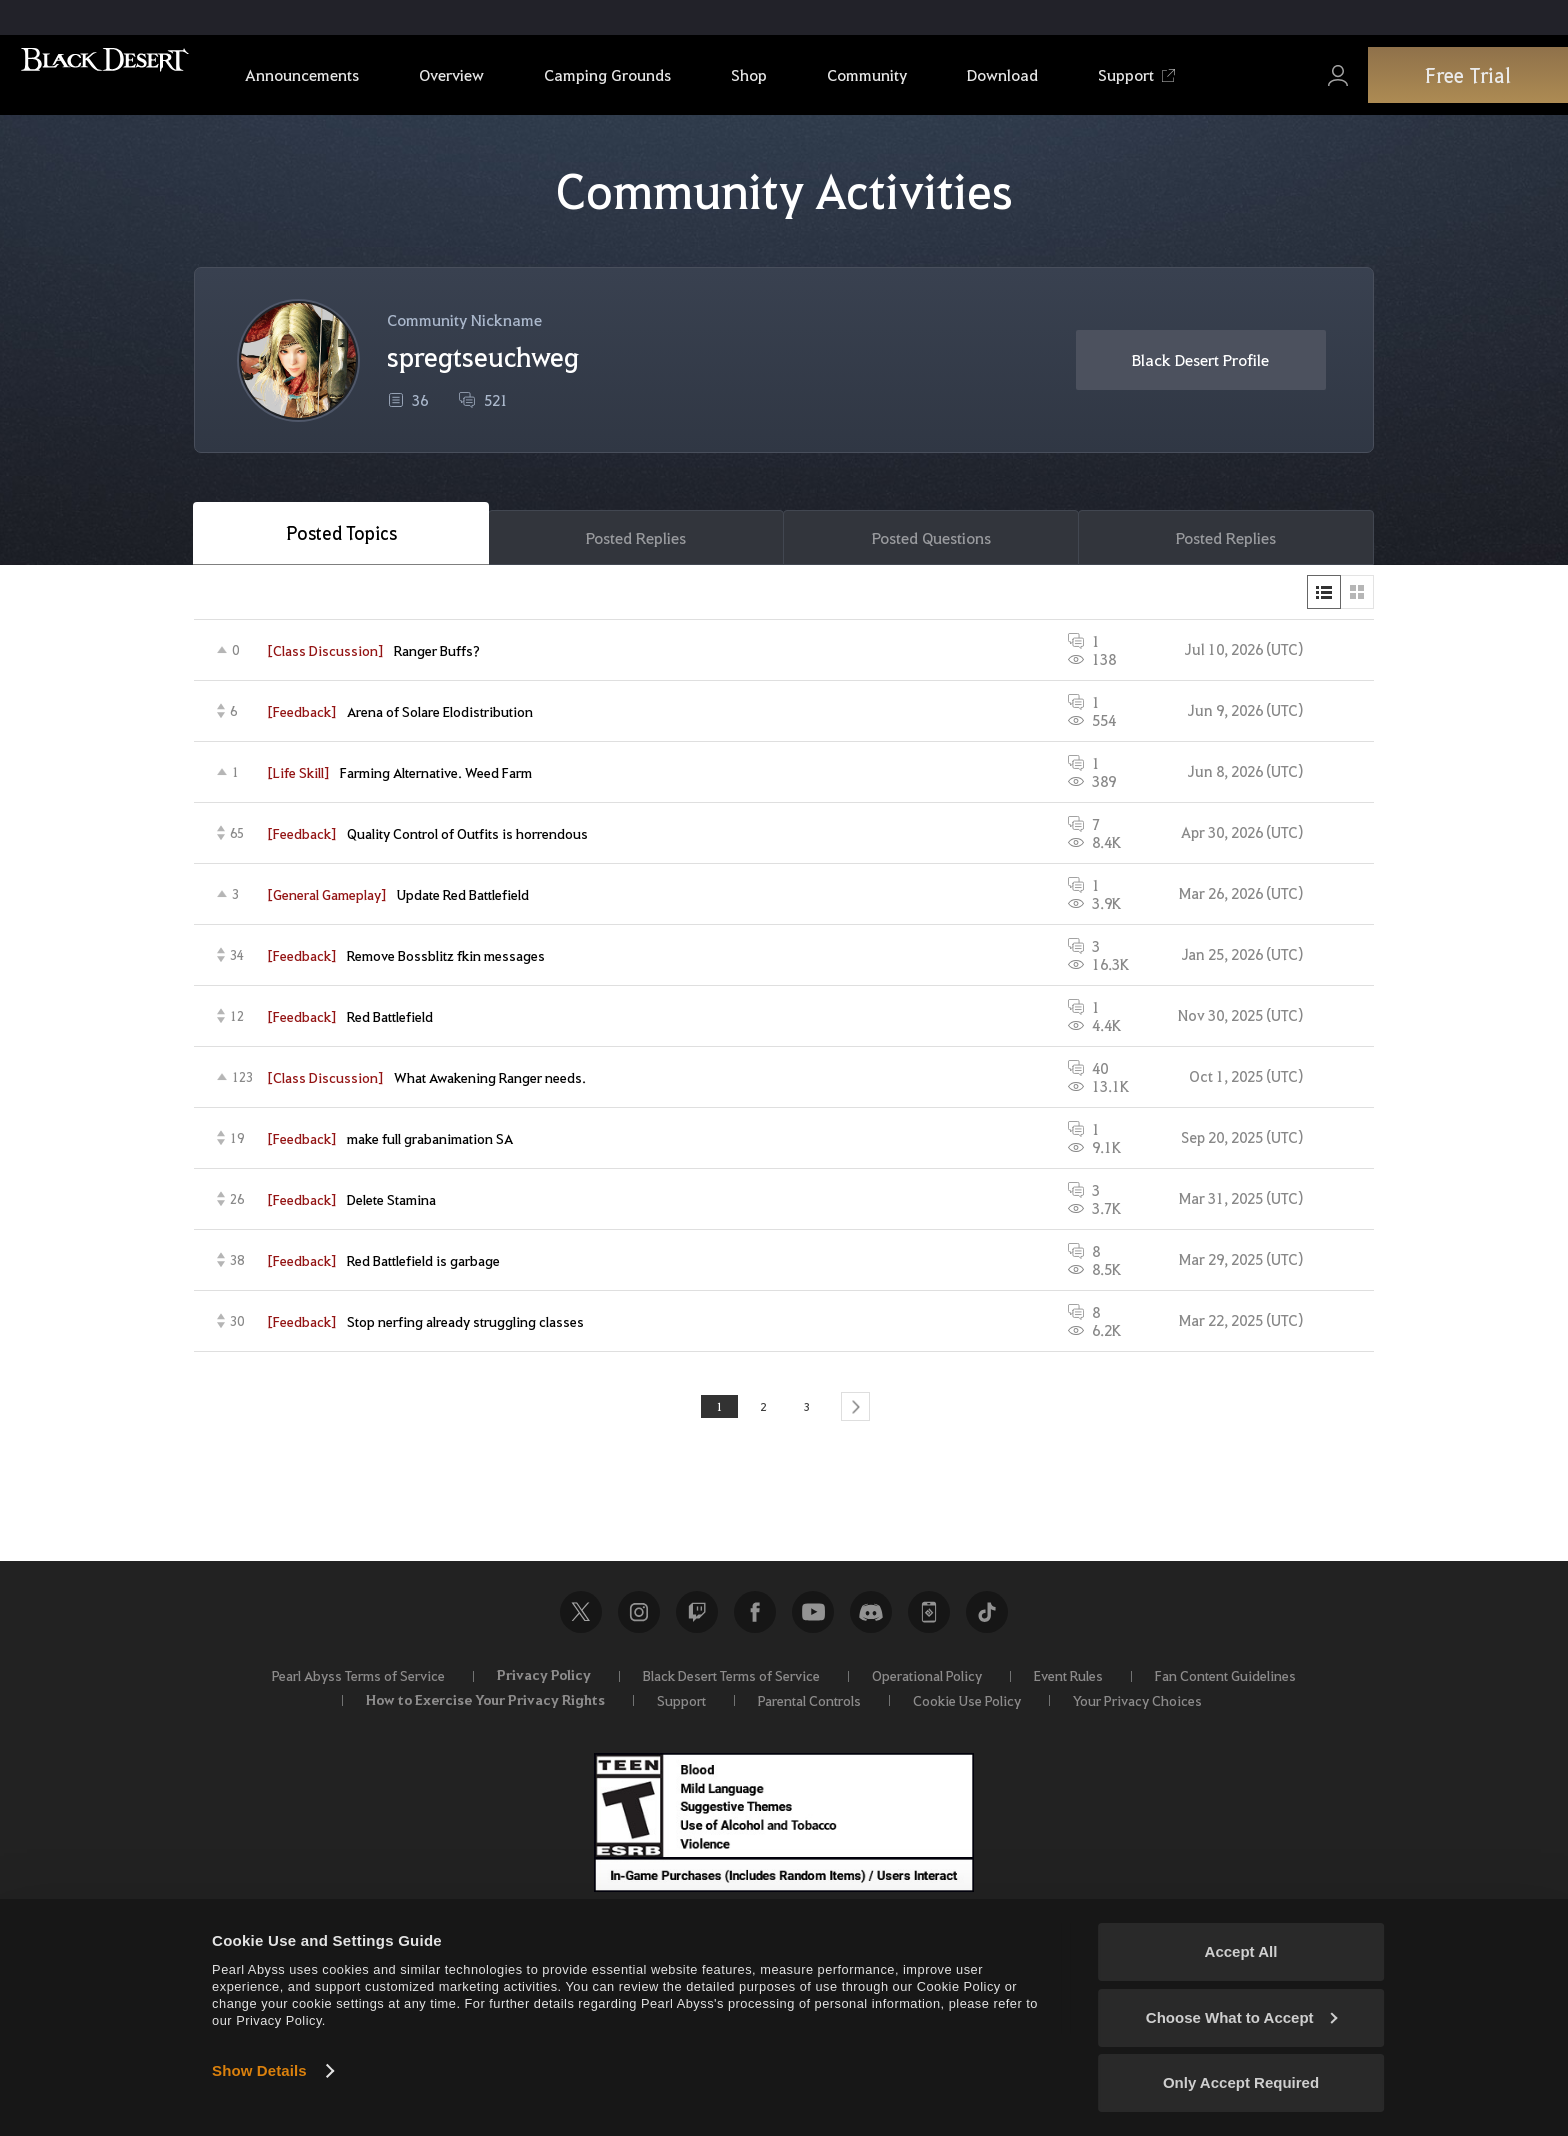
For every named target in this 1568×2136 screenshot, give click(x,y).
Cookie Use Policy (967, 1708)
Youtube (813, 1620)
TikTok (987, 1620)
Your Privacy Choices (1137, 1708)
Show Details (259, 2070)
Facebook (755, 1620)
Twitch (697, 1620)
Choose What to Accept (1242, 2017)
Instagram (639, 1620)
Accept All (1241, 1951)
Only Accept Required (1241, 2082)
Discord (871, 1620)
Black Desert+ (929, 1620)
